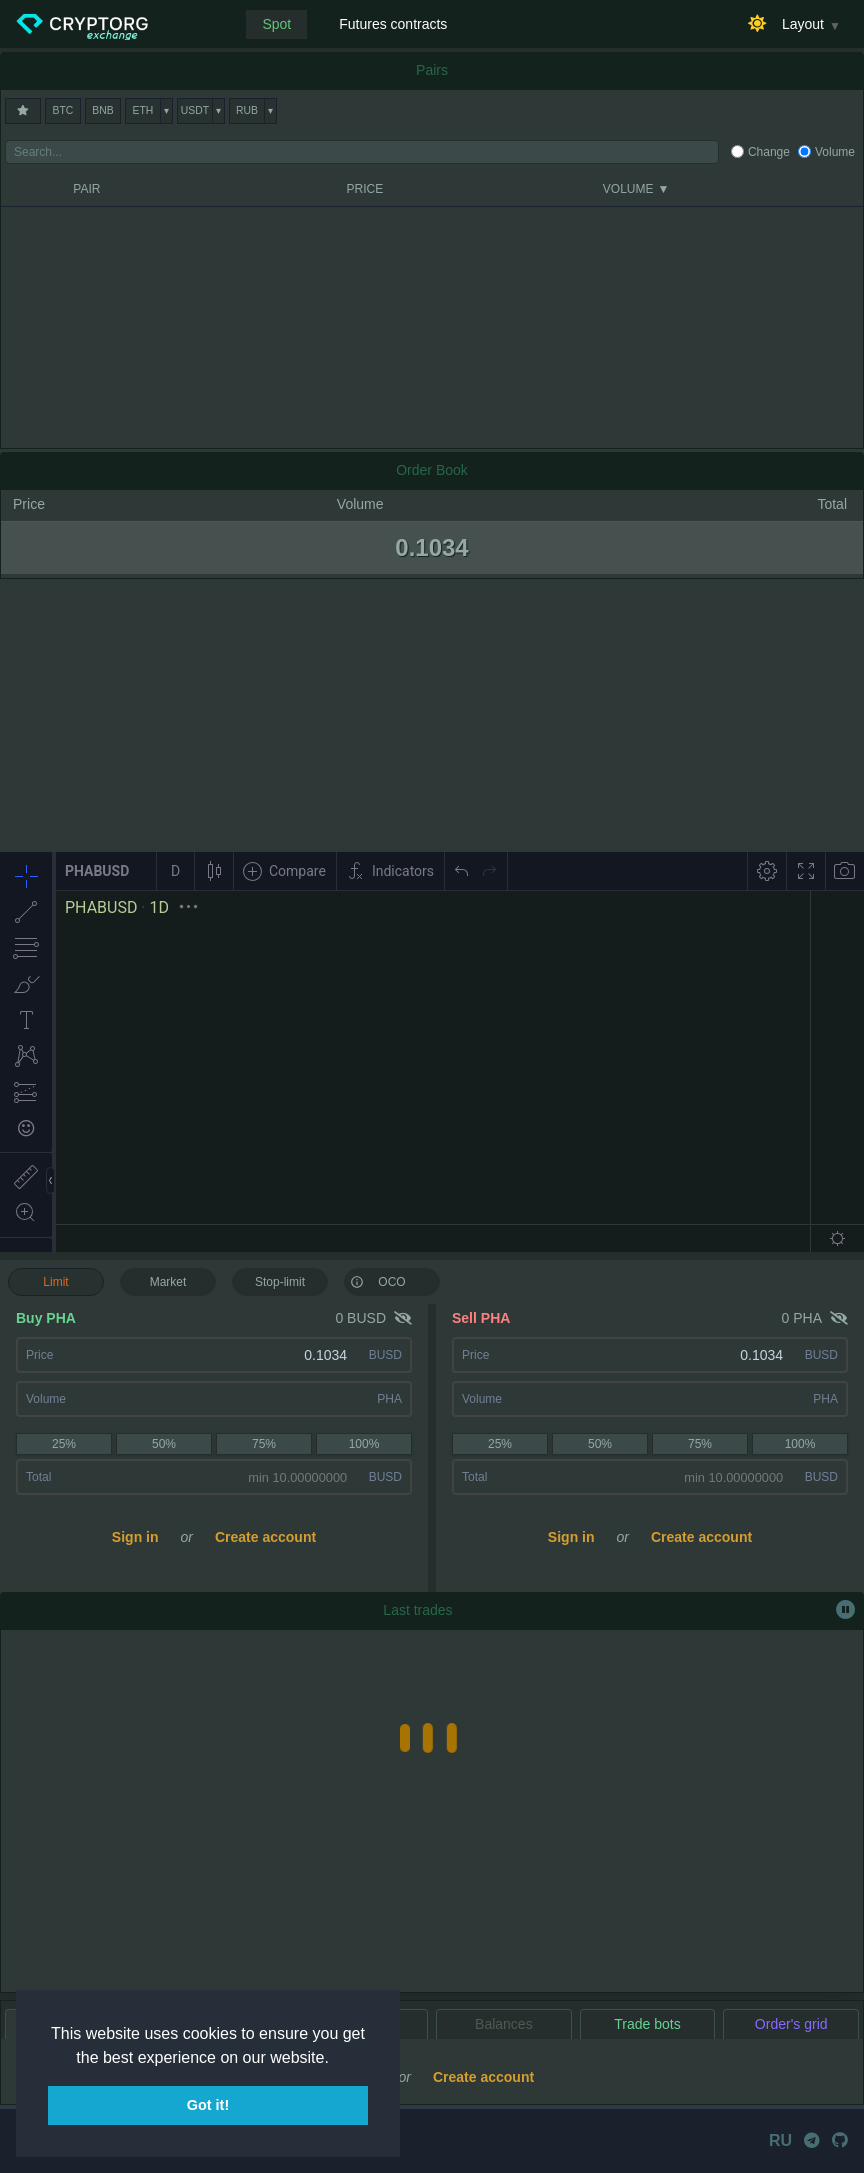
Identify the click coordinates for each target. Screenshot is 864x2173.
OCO (378, 1281)
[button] (336, 2059)
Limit (55, 1282)
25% (64, 1444)
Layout (803, 24)
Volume (835, 152)
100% (364, 1444)
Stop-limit (280, 1282)
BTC (63, 110)
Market (168, 1282)
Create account (265, 1537)
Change (769, 152)
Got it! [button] (208, 2105)
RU (780, 2140)
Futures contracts (393, 24)
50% (164, 1444)
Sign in (135, 1537)
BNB (102, 110)
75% (264, 1444)
